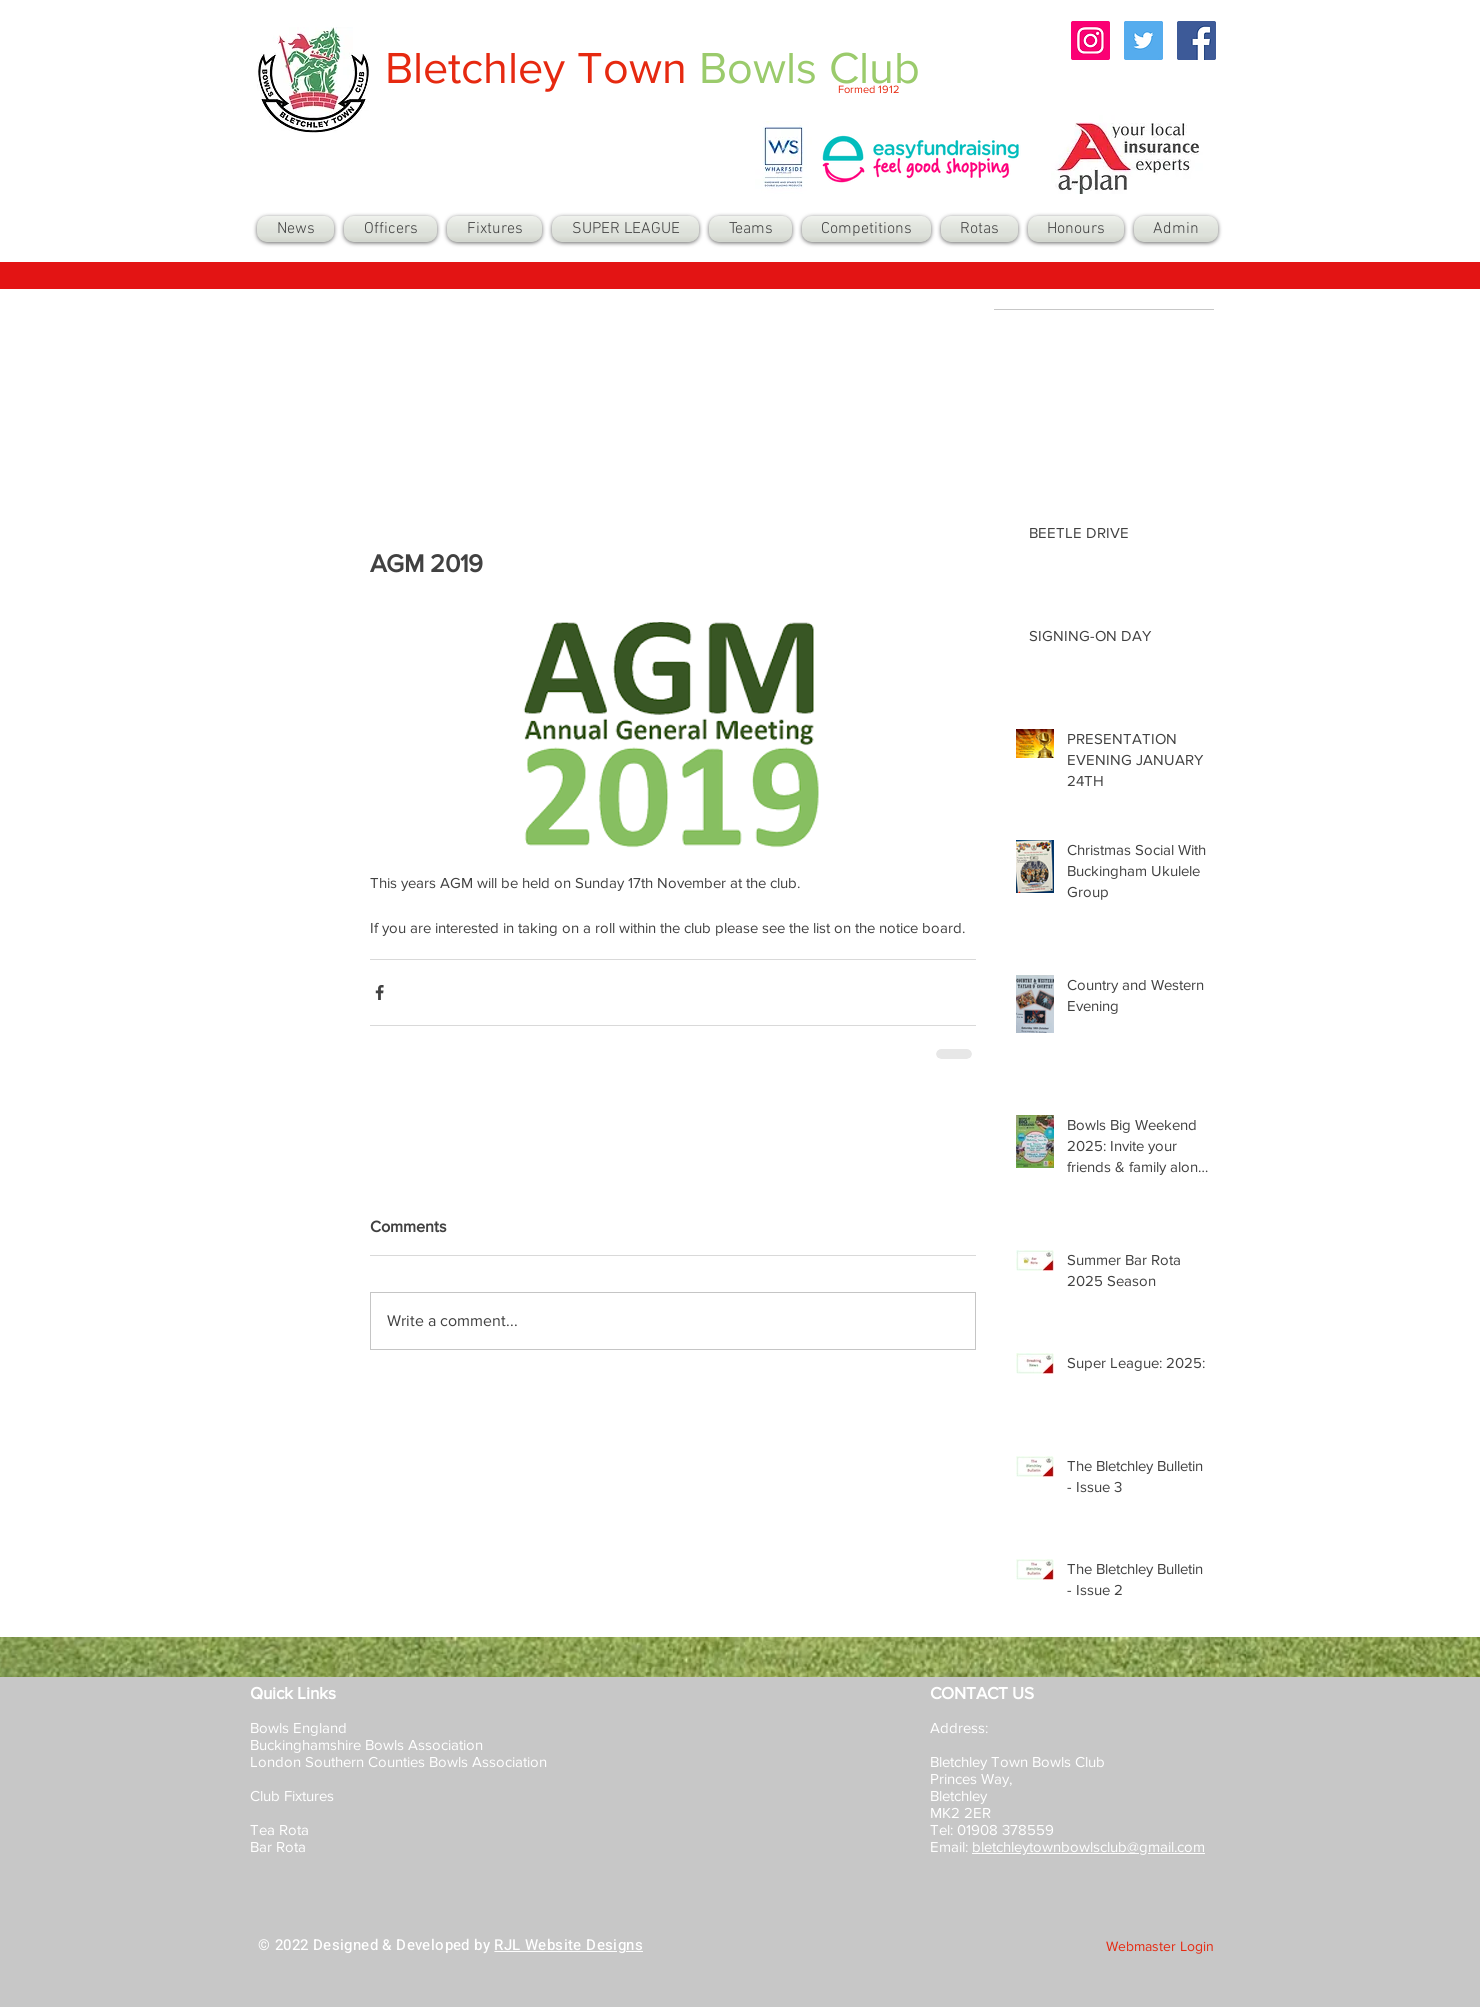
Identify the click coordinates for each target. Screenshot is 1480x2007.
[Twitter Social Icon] (1143, 40)
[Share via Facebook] (379, 992)
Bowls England (298, 1727)
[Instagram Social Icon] (1090, 40)
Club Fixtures (294, 1795)
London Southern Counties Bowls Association (398, 1761)
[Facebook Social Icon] (1196, 40)
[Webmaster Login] (1160, 1947)
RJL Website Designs (568, 1945)
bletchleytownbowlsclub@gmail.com (1088, 1846)
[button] (750, 229)
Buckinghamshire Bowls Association (366, 1744)
